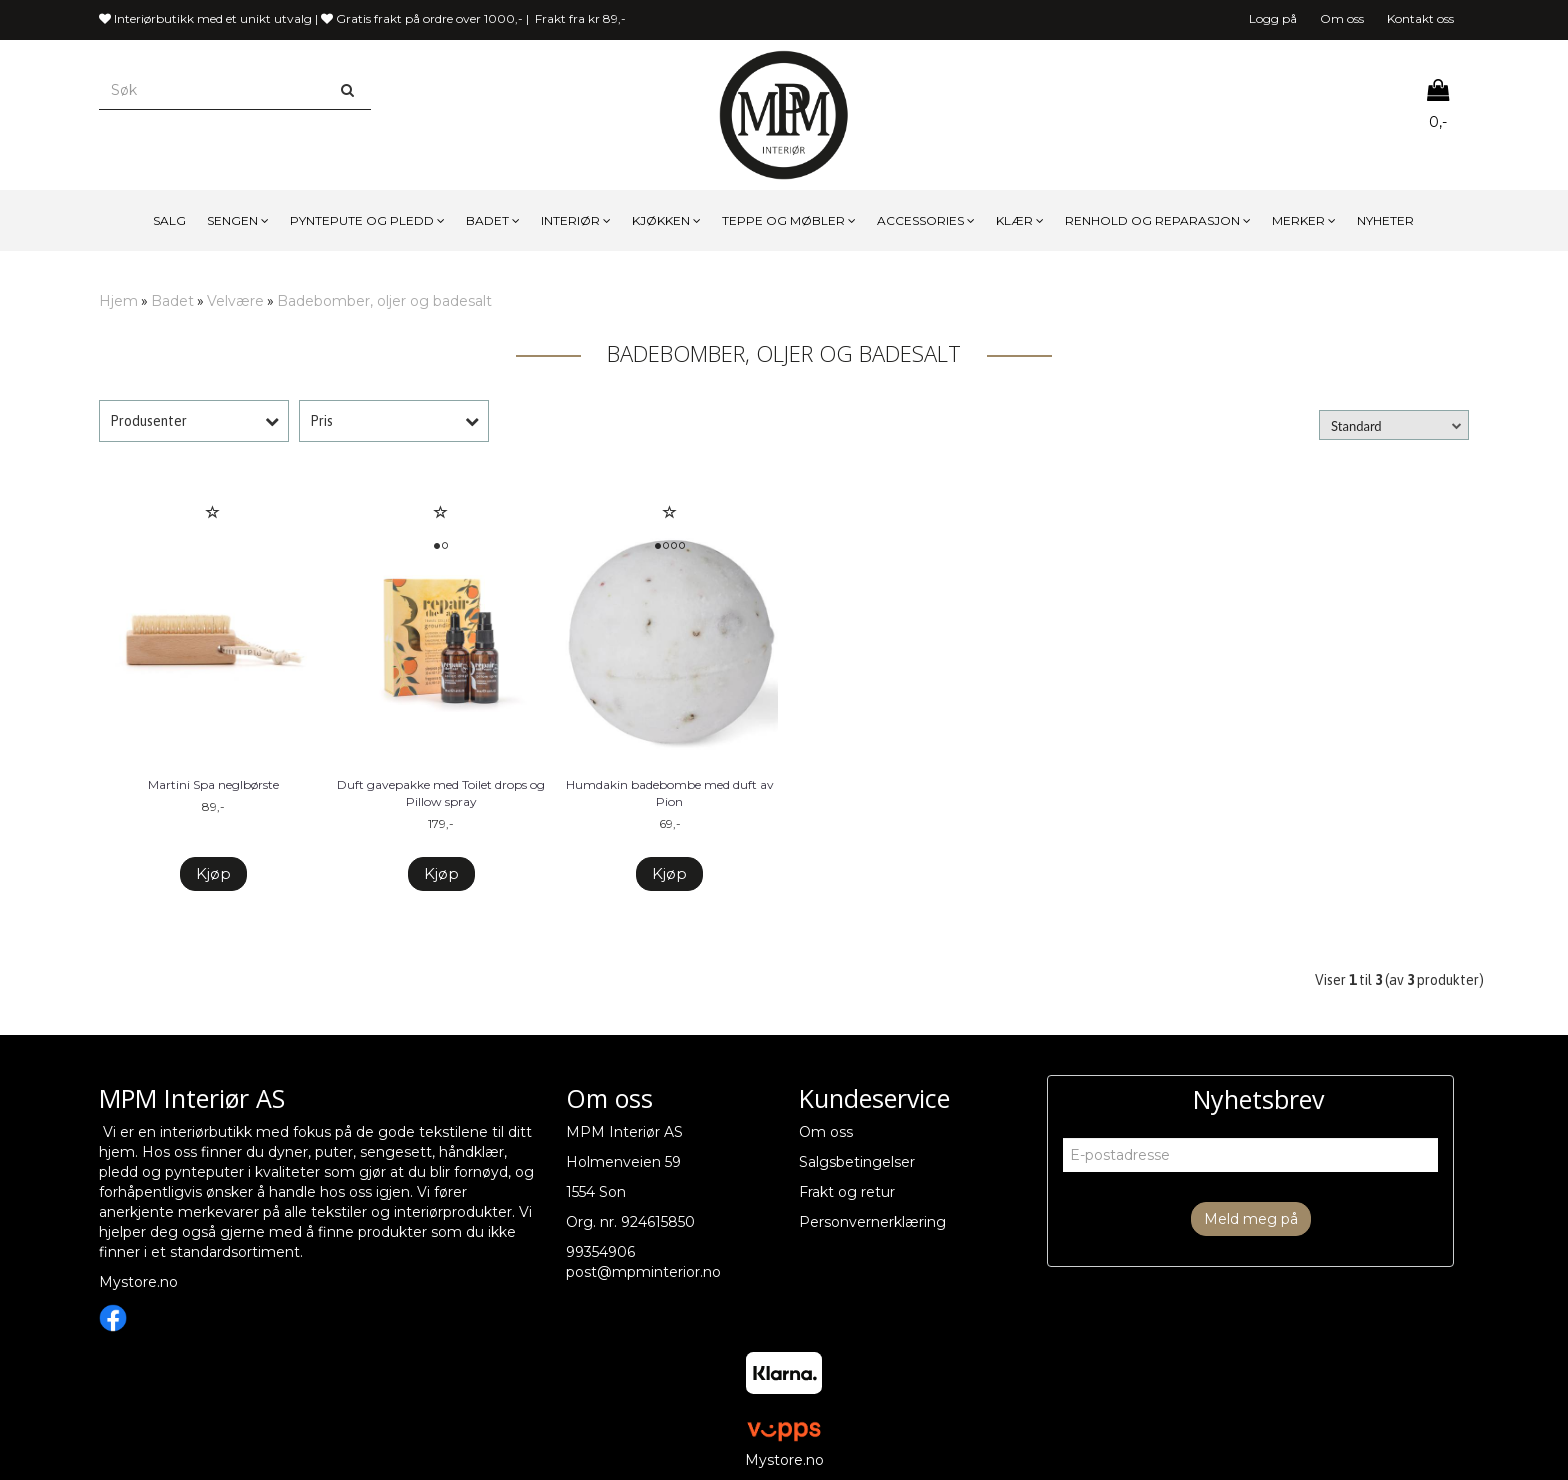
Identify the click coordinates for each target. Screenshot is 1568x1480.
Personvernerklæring (872, 1222)
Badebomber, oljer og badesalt (384, 301)
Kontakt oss (1420, 18)
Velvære (235, 301)
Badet (172, 301)
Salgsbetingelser (857, 1162)
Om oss (1342, 18)
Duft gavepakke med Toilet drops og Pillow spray (441, 793)
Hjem (118, 301)
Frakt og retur (847, 1192)
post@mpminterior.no (643, 1272)
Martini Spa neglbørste (213, 784)
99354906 (600, 1252)
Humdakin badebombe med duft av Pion (670, 793)
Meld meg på (1251, 1219)
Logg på (1273, 18)
